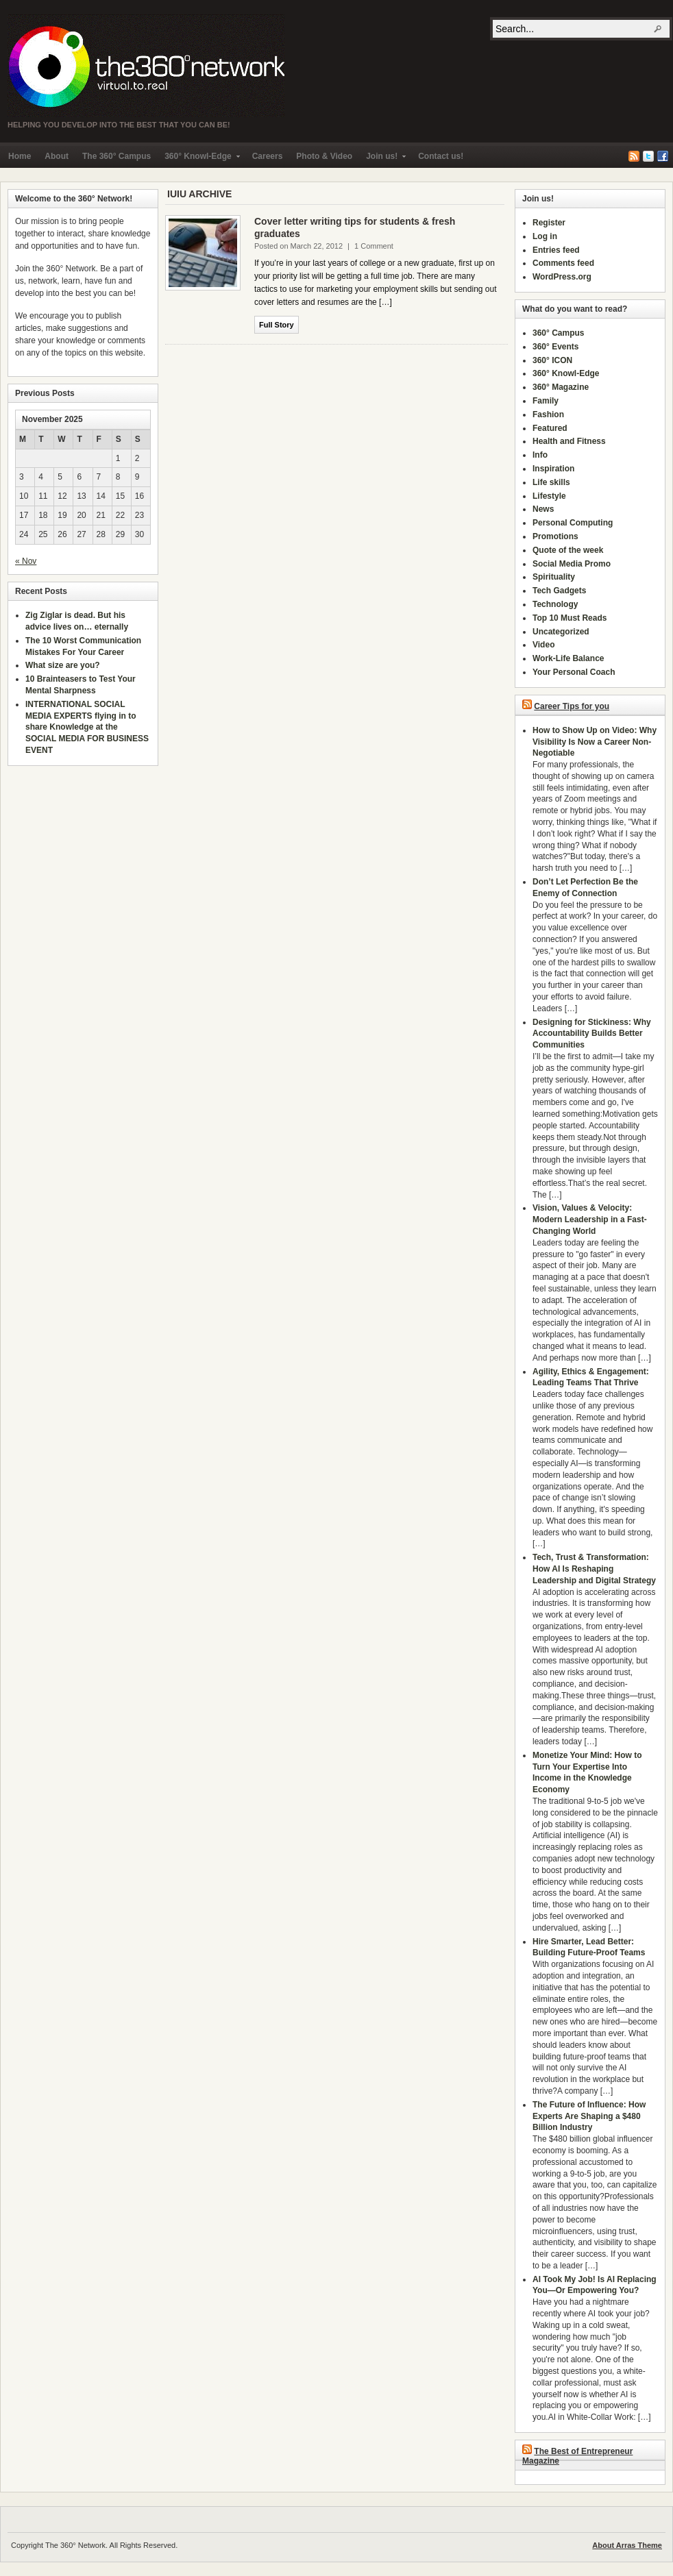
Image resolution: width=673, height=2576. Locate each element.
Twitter (648, 156)
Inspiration (553, 468)
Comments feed (563, 263)
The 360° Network (146, 65)
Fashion (548, 414)
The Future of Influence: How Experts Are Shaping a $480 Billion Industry (589, 2116)
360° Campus (559, 333)
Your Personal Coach (574, 672)
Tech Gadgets (559, 590)
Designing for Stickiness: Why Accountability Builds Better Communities (592, 1033)
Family (546, 401)
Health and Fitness (569, 441)
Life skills (551, 482)
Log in (545, 236)
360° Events (556, 346)
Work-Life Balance (568, 658)
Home (19, 156)
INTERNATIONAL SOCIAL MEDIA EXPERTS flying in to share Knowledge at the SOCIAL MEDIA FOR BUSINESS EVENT (87, 727)
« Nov (25, 561)
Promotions (555, 536)
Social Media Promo (572, 564)
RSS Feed (633, 156)
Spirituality (554, 577)
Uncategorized (561, 631)
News (543, 509)
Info (540, 455)
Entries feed (556, 250)
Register (549, 222)
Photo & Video (324, 156)
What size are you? (62, 665)
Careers (267, 156)
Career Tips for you (571, 706)
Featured (550, 428)
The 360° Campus (116, 156)
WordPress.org (562, 277)
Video (543, 644)
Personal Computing (573, 523)
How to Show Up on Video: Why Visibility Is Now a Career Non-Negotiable (595, 742)
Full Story (276, 325)
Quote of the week (568, 550)
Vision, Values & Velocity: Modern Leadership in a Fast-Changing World (590, 1219)
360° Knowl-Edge (198, 159)
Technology (555, 604)
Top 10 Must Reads (570, 618)
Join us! (382, 159)
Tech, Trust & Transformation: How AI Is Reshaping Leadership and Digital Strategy (594, 1568)
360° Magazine (561, 387)
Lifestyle (549, 496)
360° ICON (552, 360)
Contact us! (440, 156)
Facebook (662, 156)
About (57, 156)
